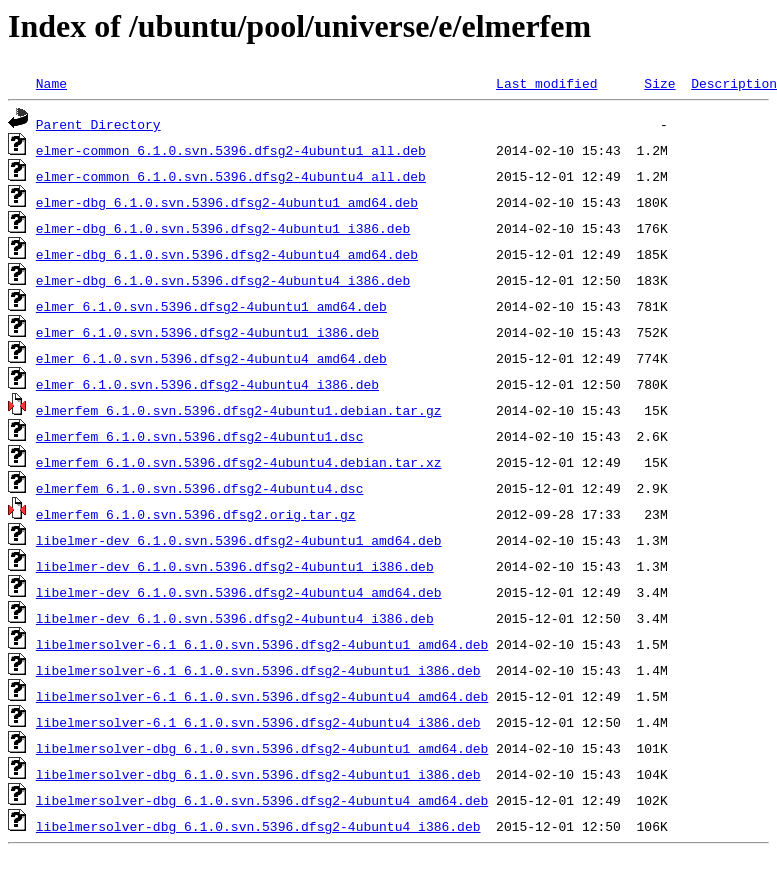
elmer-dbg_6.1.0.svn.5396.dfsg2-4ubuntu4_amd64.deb (227, 254)
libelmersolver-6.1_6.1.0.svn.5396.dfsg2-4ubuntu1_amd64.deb (262, 644)
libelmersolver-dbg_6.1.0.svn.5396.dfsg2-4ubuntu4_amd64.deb (262, 800)
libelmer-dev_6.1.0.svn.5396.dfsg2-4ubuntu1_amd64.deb (239, 540)
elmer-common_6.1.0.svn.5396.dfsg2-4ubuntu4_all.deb (231, 176)
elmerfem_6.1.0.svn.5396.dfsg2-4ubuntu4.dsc (200, 488)
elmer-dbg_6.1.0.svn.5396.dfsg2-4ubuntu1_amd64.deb (227, 202)
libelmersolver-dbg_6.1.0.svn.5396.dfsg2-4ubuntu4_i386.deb (258, 826)
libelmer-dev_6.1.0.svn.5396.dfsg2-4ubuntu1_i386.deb (235, 566)
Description (734, 83)
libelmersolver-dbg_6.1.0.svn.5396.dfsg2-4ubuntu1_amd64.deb (262, 748)
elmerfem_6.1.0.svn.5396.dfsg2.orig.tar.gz (196, 514)
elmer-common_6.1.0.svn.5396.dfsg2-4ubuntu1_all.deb (231, 150)
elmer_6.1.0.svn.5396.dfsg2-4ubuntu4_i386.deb (207, 384)
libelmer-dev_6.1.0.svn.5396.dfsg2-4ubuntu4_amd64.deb (239, 592)
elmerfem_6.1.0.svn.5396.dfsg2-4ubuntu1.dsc (200, 436)
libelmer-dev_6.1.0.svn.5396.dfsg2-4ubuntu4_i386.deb (235, 618)
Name (51, 83)
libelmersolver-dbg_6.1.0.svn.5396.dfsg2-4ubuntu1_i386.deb (258, 774)
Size (659, 83)
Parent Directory (98, 124)
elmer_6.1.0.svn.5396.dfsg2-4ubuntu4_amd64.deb (211, 358)
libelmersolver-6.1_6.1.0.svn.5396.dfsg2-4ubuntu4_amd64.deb (262, 696)
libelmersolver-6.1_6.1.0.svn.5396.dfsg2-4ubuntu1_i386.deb (258, 670)
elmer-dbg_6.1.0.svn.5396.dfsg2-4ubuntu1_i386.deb (223, 228)
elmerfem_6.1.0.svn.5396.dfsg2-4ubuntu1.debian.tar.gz (239, 410)
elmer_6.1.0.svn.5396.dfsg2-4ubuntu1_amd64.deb (211, 306)
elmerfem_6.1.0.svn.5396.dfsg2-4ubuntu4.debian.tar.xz (239, 462)
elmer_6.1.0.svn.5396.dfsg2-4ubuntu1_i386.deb (207, 332)
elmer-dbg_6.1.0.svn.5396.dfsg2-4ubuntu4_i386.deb (223, 280)
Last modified (546, 83)
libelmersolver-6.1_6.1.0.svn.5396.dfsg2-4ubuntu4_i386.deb (258, 722)
